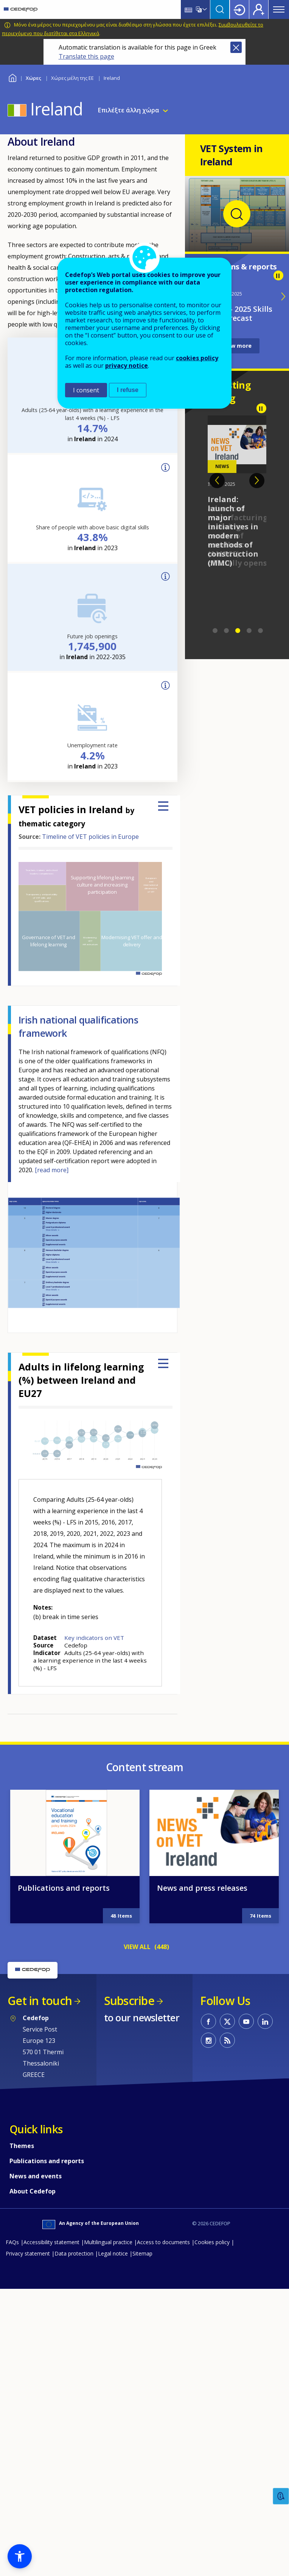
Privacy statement (28, 2253)
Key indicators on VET (94, 1637)
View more (237, 345)
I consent (86, 390)
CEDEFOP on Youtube (246, 2021)
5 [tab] (260, 631)
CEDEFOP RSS (227, 2040)
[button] (20, 2556)
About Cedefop (32, 2191)
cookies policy (197, 358)
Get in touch (40, 2000)
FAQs (12, 2242)
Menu (278, 9)
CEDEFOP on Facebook (208, 2021)
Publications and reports (64, 1888)
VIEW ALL (137, 1947)
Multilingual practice (108, 2242)
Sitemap (142, 2253)
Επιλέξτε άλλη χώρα (128, 110)
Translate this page (86, 56)
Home (12, 77)
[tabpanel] (237, 491)
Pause (278, 275)
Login (239, 9)
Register (258, 9)
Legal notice (113, 2253)
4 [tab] (249, 631)
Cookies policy (212, 2242)
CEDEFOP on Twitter (227, 2021)
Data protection (73, 2253)
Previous (217, 480)
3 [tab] (238, 631)
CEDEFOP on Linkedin (265, 2021)
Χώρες (33, 78)
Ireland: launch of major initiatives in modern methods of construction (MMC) (233, 531)
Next (256, 480)
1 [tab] (215, 631)
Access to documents (163, 2242)
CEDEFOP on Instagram (208, 2040)
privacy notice (126, 365)
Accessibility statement (51, 2242)
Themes (21, 2146)
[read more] (51, 1170)
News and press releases (202, 1888)
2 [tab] (226, 631)
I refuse (127, 390)
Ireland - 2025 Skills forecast (237, 313)
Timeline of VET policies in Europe (90, 836)
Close (236, 47)
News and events (35, 2176)
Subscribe (129, 2000)
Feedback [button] (281, 2496)
